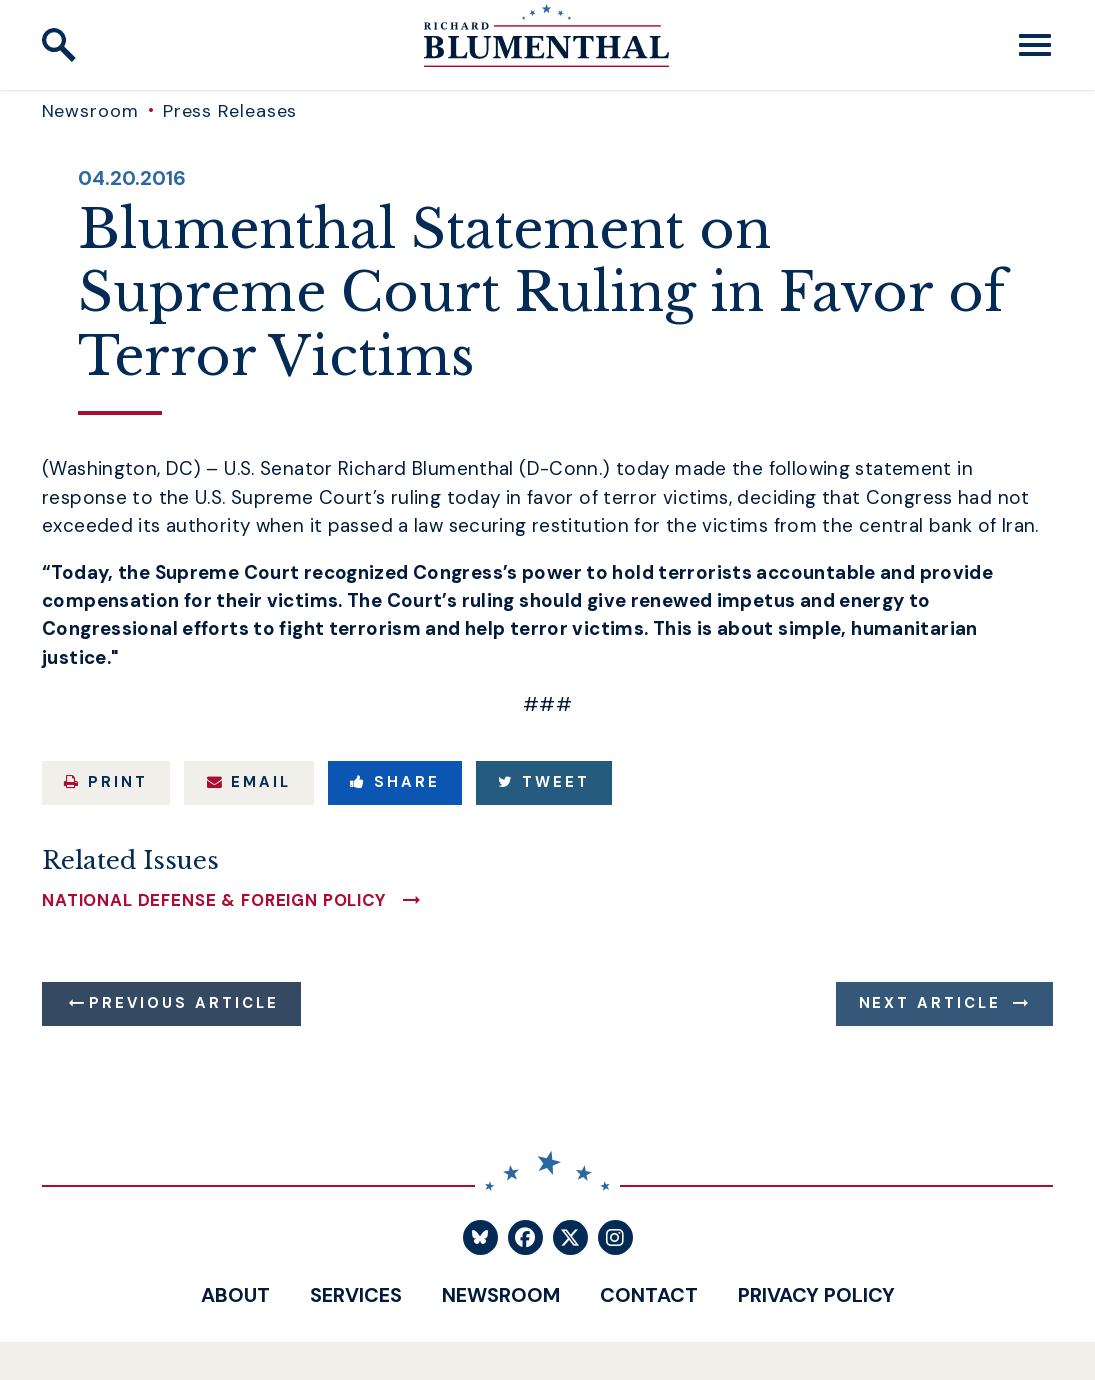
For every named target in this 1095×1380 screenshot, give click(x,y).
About (235, 1295)
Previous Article (183, 1003)
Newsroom (90, 111)
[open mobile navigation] (1035, 45)
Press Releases (230, 111)
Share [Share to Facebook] (395, 782)
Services (356, 1295)
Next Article (930, 1003)
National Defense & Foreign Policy (214, 900)
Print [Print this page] (106, 782)
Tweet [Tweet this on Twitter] (544, 782)
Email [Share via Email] (249, 782)
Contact (649, 1295)
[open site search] (59, 45)
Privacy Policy (816, 1295)
